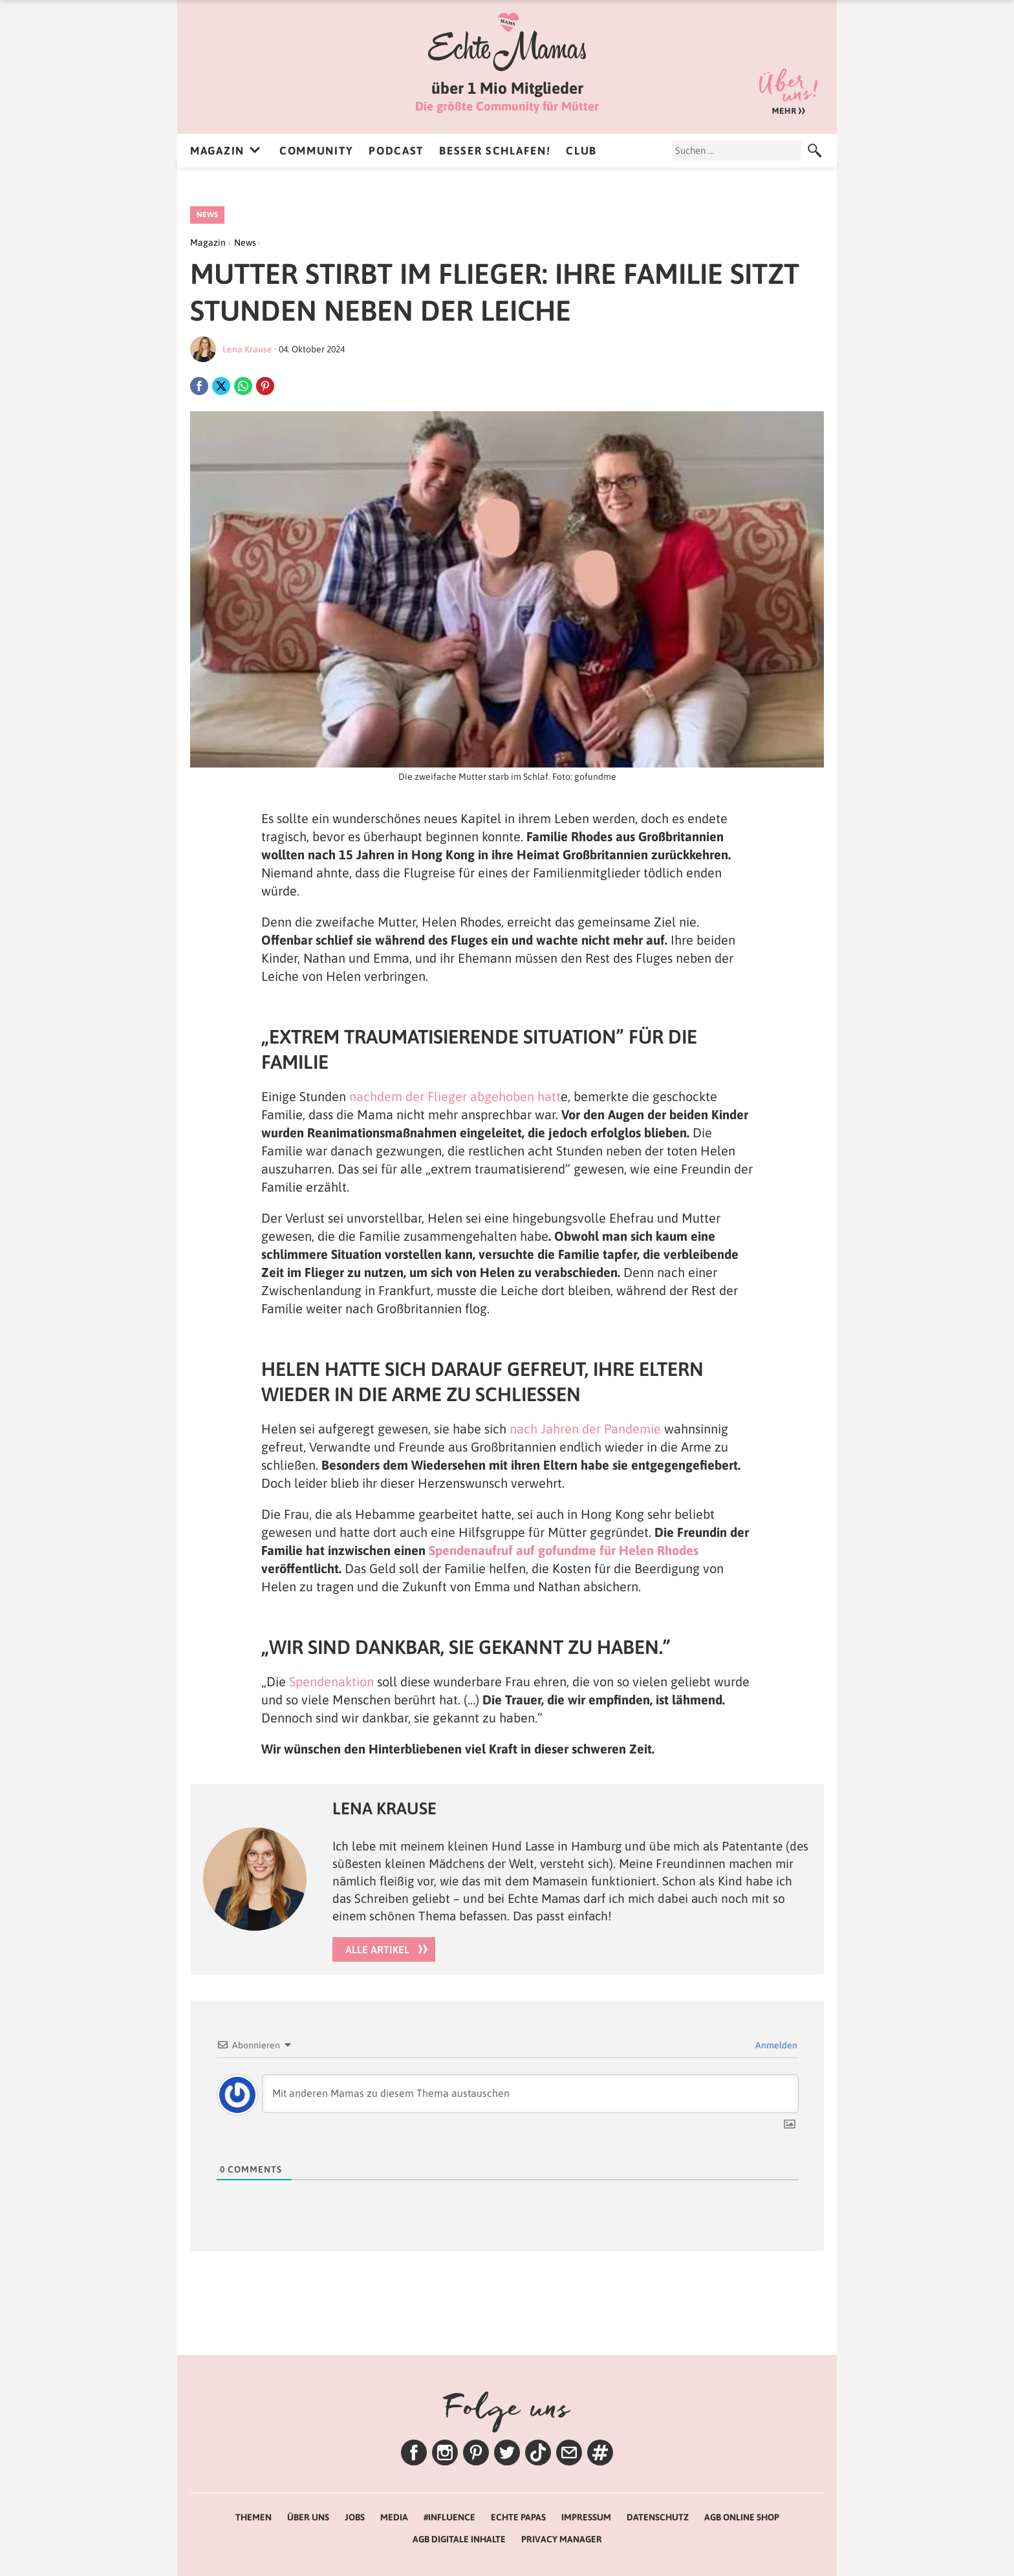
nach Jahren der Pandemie (587, 1428)
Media (394, 2517)
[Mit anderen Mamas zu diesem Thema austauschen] (530, 2093)
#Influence (449, 2517)
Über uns (788, 91)
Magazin (217, 150)
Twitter (507, 2452)
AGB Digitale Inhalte (459, 2539)
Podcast (396, 150)
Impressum (586, 2517)
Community (316, 150)
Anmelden (775, 2045)
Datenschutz (658, 2517)
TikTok (538, 2452)
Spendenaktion (331, 1681)
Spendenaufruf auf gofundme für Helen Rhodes (563, 1550)
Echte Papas (518, 2517)
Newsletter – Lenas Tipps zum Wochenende (569, 2452)
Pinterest (476, 2452)
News (207, 214)
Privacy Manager (561, 2539)
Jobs (355, 2517)
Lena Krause (247, 349)
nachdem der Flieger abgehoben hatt (455, 1096)
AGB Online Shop (741, 2517)
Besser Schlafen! (494, 150)
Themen (600, 2452)
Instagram (445, 2452)
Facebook (414, 2452)
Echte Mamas (507, 42)
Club (581, 150)
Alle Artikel (377, 1949)
